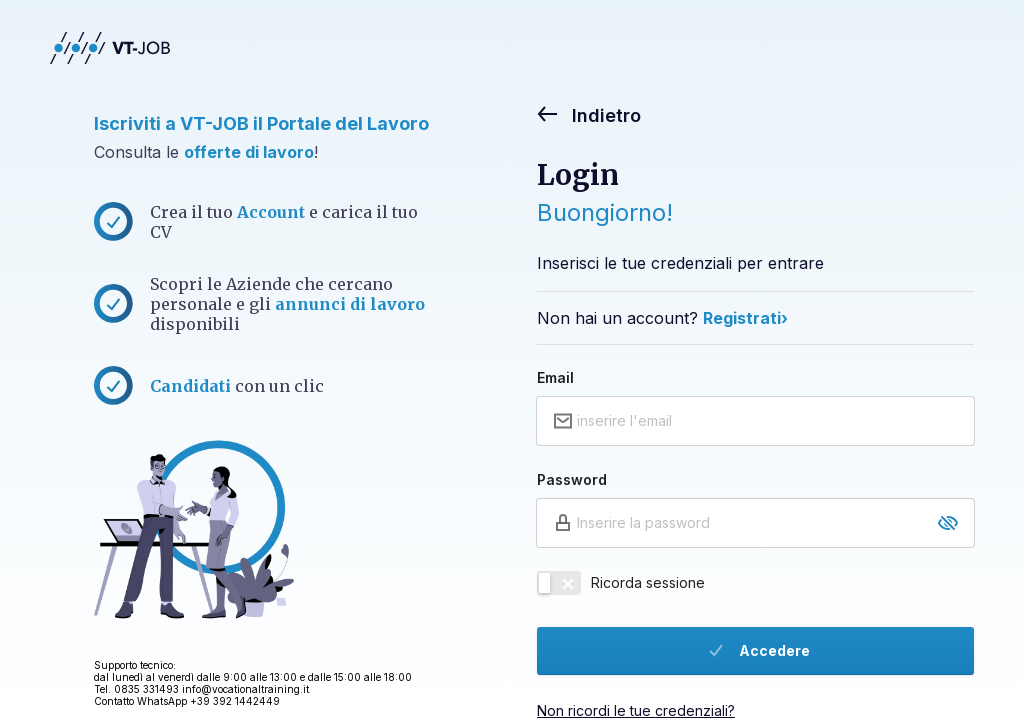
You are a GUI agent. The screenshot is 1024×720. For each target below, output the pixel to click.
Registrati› (745, 318)
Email (555, 377)
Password (572, 479)
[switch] (559, 583)
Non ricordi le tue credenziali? (636, 710)
